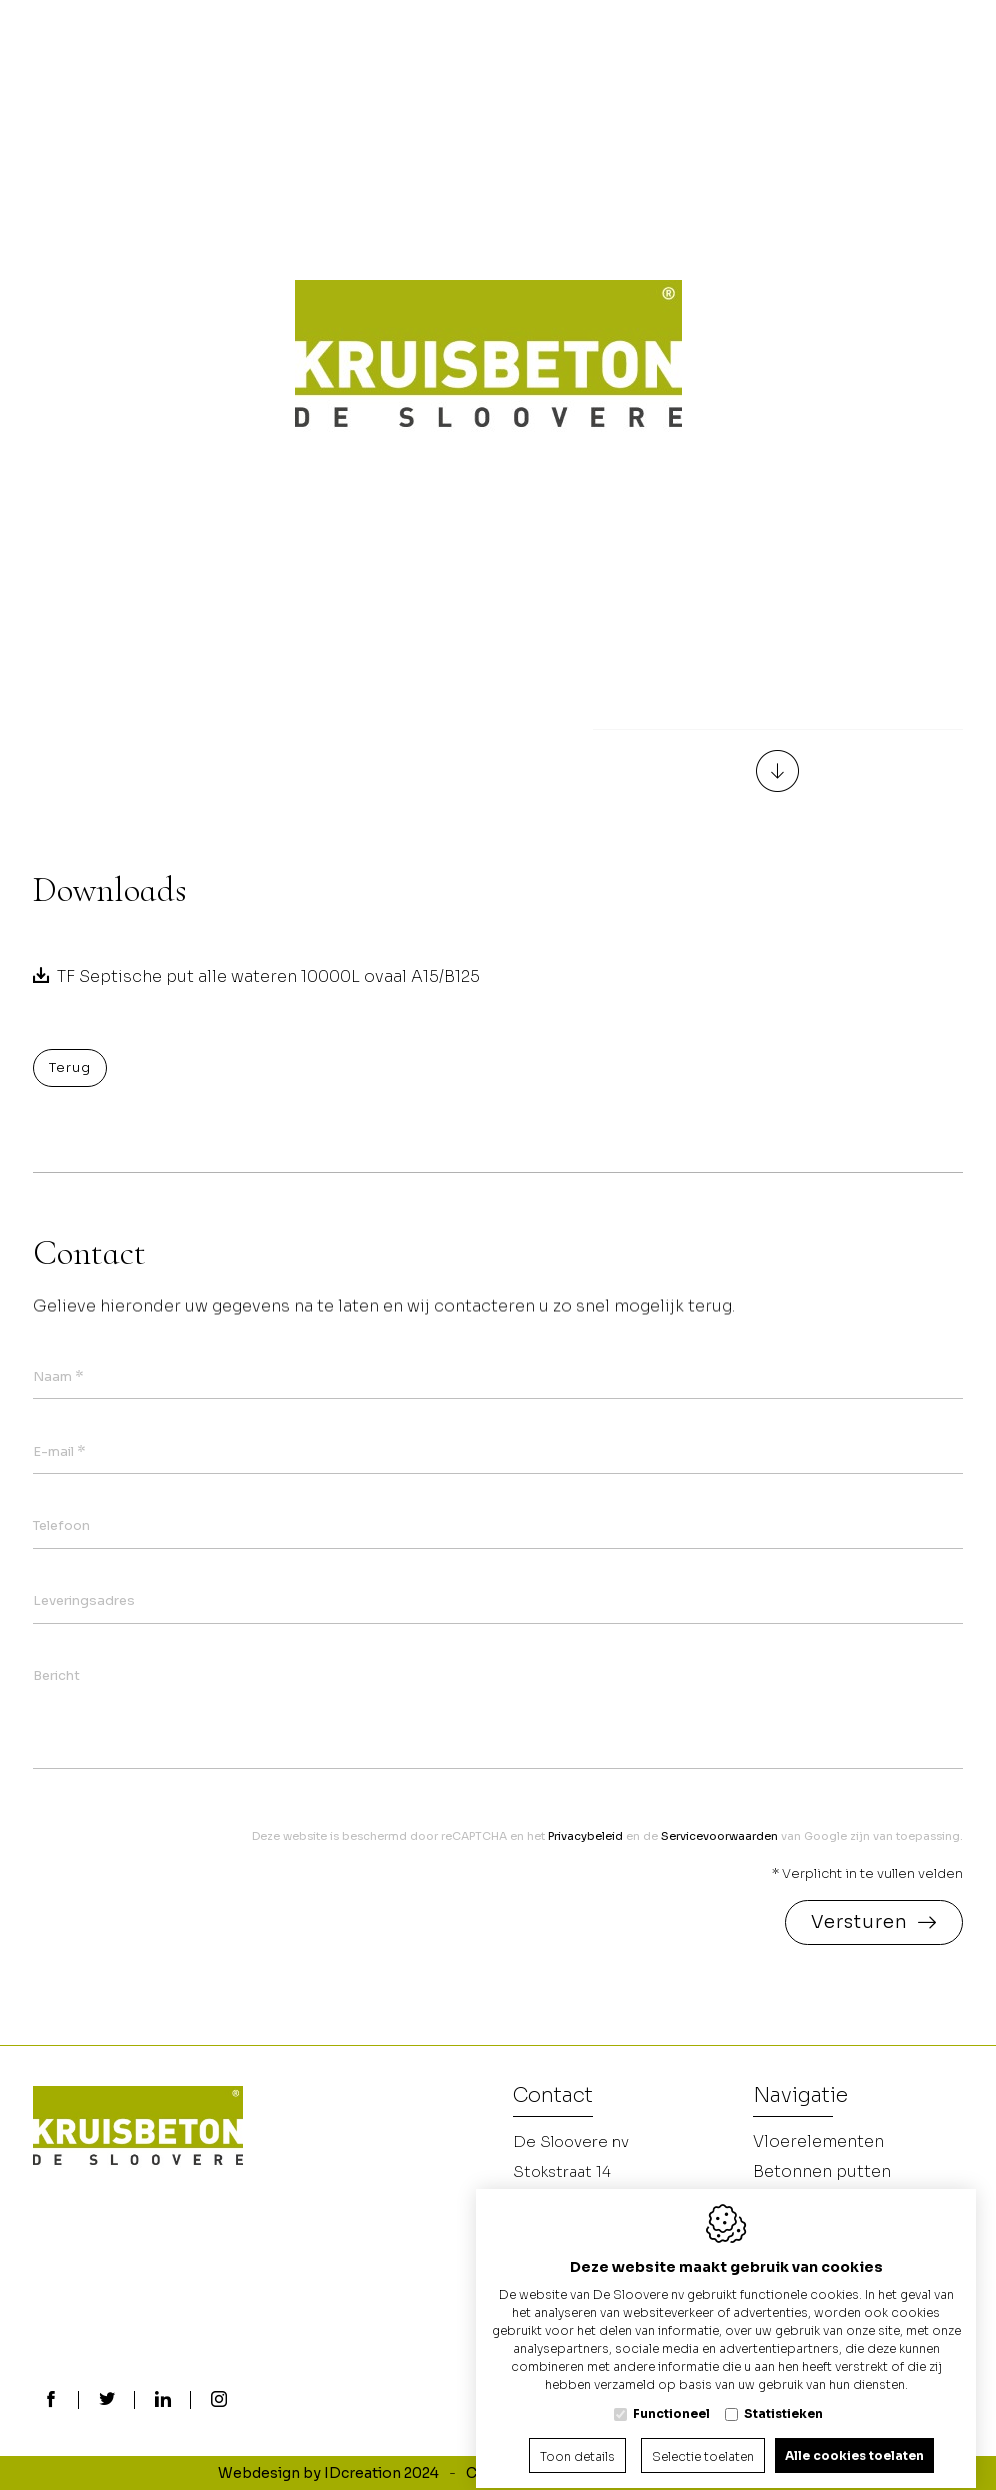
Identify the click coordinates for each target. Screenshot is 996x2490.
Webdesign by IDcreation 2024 (328, 2473)
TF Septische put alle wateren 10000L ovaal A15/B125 (268, 976)
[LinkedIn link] (163, 2401)
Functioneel (671, 2395)
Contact (553, 2097)
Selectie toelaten (703, 2438)
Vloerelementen (818, 2141)
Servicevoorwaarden (719, 1836)
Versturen (859, 1922)
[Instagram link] (219, 2401)
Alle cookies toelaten (854, 2437)
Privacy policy (641, 2473)
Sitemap (747, 2473)
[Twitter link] (107, 2401)
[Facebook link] (51, 2401)
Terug (70, 1067)
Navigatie (800, 2097)
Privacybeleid (585, 1836)
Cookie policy (515, 2473)
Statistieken (783, 2395)
